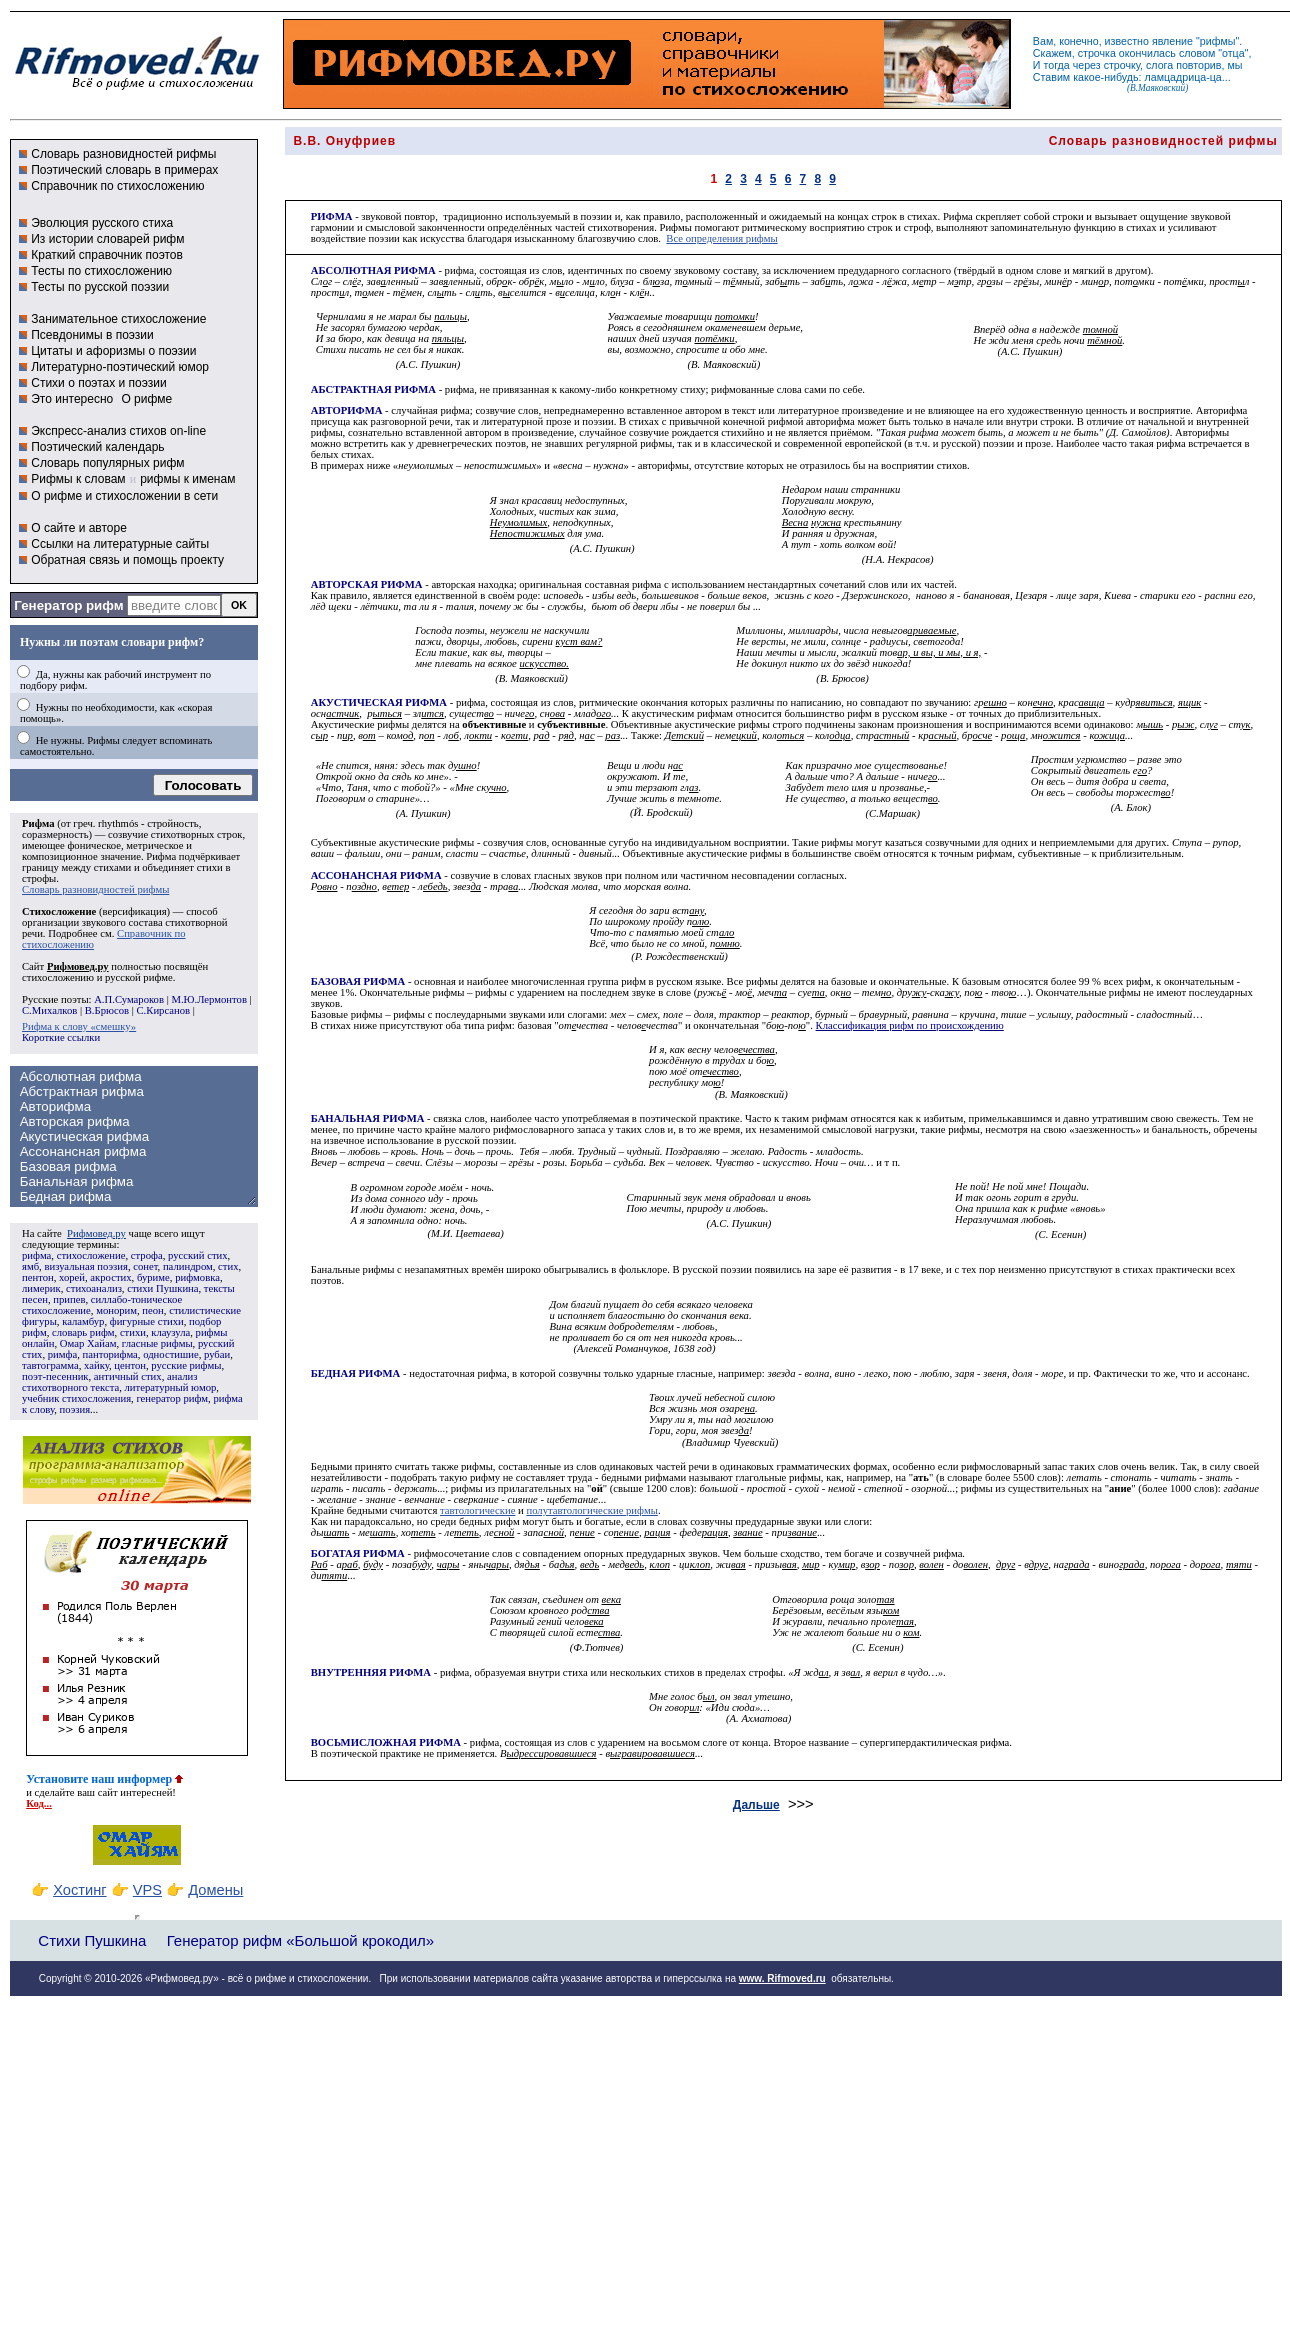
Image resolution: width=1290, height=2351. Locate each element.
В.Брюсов (107, 1010)
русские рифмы (186, 1365)
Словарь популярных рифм (107, 463)
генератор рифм (172, 1398)
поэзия (74, 1409)
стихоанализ (94, 1288)
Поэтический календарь (97, 447)
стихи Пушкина (162, 1288)
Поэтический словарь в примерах (124, 170)
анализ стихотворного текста (109, 1382)
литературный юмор (170, 1387)
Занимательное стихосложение (118, 319)
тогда (1057, 65)
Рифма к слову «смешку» (79, 1026)
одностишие (170, 1354)
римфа (62, 1354)
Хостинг (79, 1890)
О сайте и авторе (79, 528)
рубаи (217, 1354)
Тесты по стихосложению (101, 271)
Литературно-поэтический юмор (120, 367)
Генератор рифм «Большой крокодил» (300, 1940)
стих (228, 1266)
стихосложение (91, 1255)
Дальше (756, 1805)
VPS (147, 1890)
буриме (153, 1277)
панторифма (110, 1354)
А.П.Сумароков (129, 999)
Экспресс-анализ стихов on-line (118, 431)
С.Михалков (49, 1010)
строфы (39, 878)
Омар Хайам (88, 1343)
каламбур (83, 1321)
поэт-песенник (55, 1376)
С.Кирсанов (164, 1010)
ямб (30, 1266)
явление (1172, 41)
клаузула (170, 1332)
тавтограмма (50, 1365)
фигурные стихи (147, 1321)
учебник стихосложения (76, 1398)
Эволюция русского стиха (102, 223)
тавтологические (477, 1510)
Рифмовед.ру (96, 1233)
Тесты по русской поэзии (100, 287)
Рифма (38, 823)
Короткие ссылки (61, 1037)
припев (69, 1299)
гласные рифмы (157, 1343)
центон (130, 1365)
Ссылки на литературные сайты (120, 544)
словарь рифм (83, 1332)
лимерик (41, 1288)
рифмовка (197, 1277)
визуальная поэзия (85, 1266)
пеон (152, 1310)
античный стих (128, 1376)
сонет (145, 1266)
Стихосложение (59, 911)
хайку (96, 1365)
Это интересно (72, 399)
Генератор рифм (68, 605)
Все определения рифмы (721, 238)
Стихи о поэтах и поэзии (98, 383)
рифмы (1218, 41)
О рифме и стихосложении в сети (124, 496)
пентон (38, 1277)
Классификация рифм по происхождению (910, 1025)
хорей (72, 1277)
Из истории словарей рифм (107, 239)
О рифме (146, 399)
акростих (110, 1277)
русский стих (198, 1255)
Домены (215, 1890)
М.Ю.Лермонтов (208, 999)
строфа (147, 1255)
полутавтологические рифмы (591, 1510)
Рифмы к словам (78, 479)
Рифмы (675, 227)
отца (1233, 53)
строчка (1097, 53)
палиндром (188, 1266)
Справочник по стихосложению (117, 186)
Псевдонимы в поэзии (92, 335)
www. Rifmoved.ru (782, 1978)
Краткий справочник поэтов (107, 255)
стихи (133, 1332)
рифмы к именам (187, 479)
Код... (39, 1803)
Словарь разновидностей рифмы (123, 154)
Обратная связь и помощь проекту (127, 560)
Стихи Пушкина (92, 1940)
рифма (36, 1255)
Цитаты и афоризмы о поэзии (113, 351)
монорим (116, 1310)
